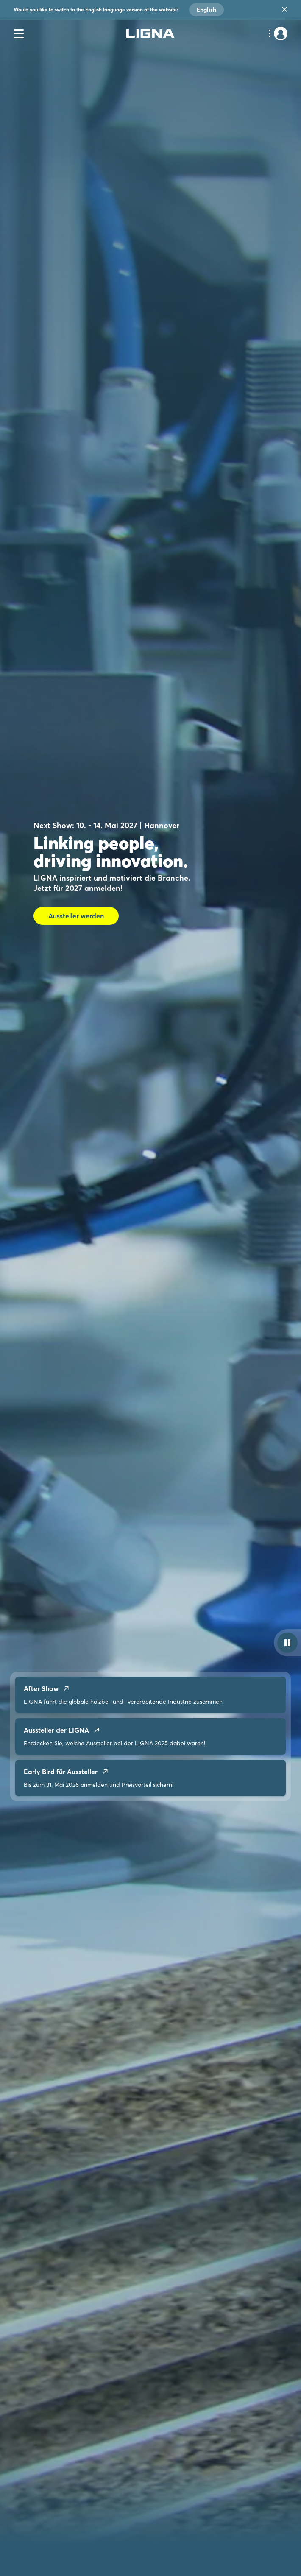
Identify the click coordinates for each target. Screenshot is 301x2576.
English (206, 10)
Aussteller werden (76, 916)
